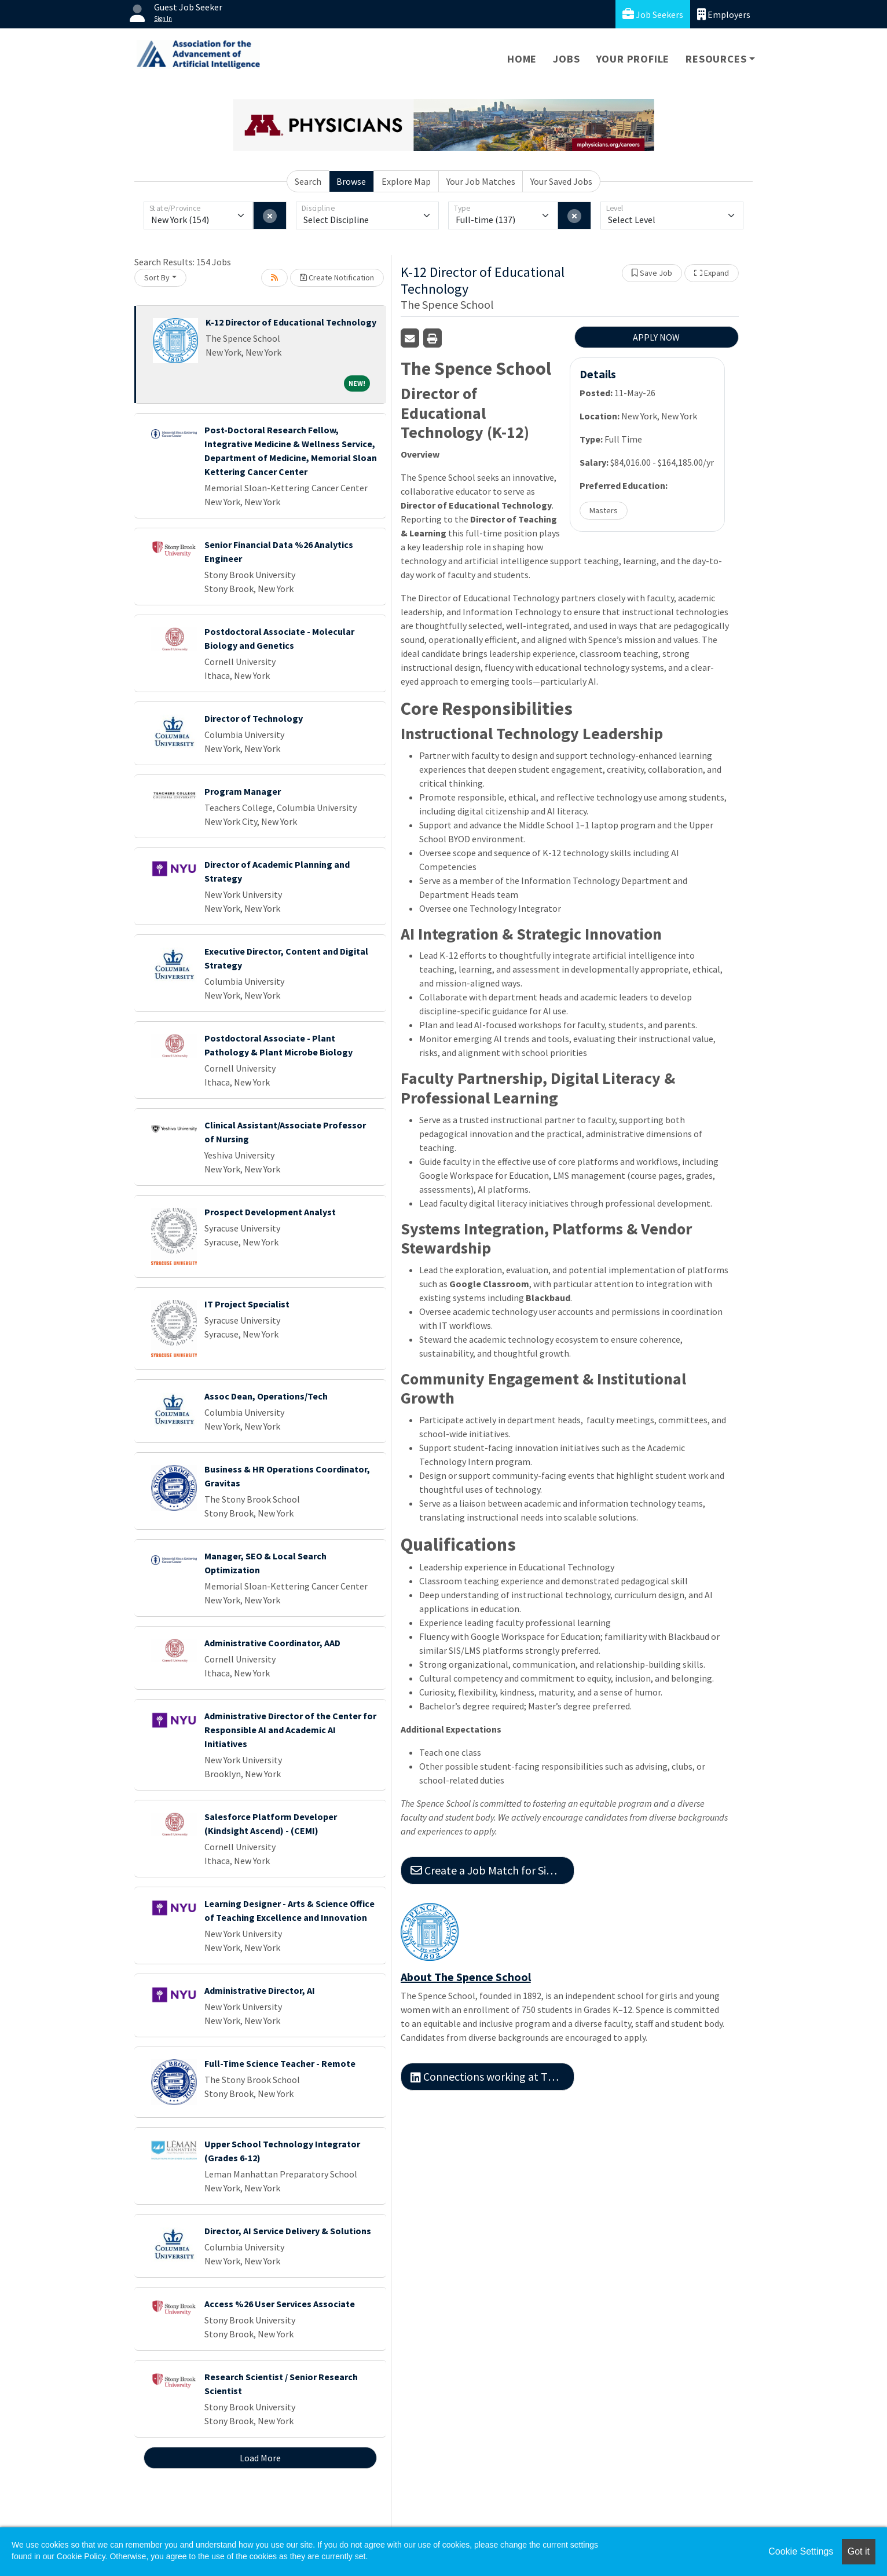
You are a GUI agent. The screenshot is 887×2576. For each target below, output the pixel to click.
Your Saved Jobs (561, 181)
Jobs (566, 58)
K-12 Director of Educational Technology (291, 322)
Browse (351, 181)
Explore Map (406, 181)
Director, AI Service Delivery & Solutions (287, 2231)
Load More (260, 2458)
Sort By (157, 277)
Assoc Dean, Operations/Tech (266, 1396)
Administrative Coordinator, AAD (272, 1643)
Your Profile (633, 58)
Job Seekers (652, 14)
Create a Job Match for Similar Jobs (492, 1870)
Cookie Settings (800, 2551)
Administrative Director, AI (259, 1990)
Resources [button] (716, 58)
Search (308, 181)
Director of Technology (253, 718)
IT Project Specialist (246, 1304)
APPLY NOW (656, 337)
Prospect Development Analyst (270, 1212)
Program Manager (242, 791)
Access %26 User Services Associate (279, 2304)
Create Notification (337, 277)
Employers (723, 14)
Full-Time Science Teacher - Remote (279, 2063)
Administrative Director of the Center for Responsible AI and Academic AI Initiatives (290, 1729)
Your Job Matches (480, 181)
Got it (859, 2551)
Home (522, 58)
